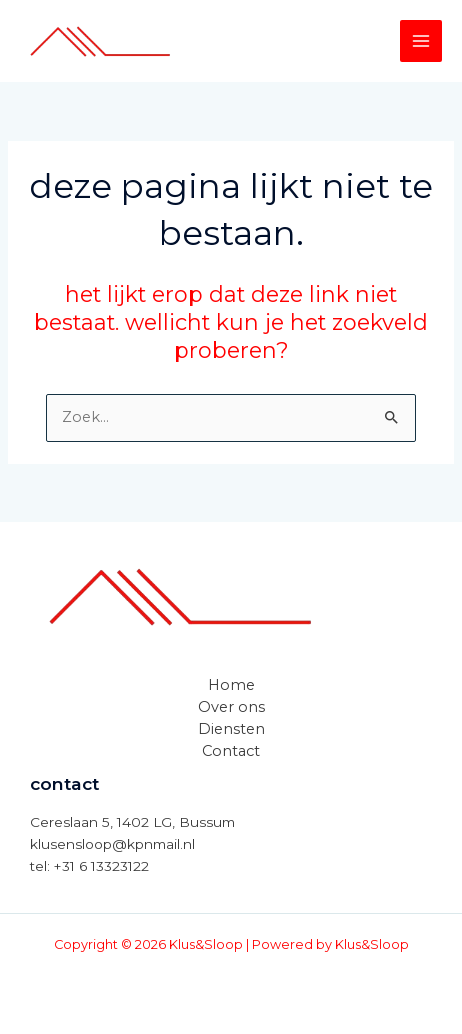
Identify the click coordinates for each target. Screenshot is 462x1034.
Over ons (231, 707)
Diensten (231, 729)
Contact (231, 751)
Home (231, 685)
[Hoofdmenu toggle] (421, 41)
